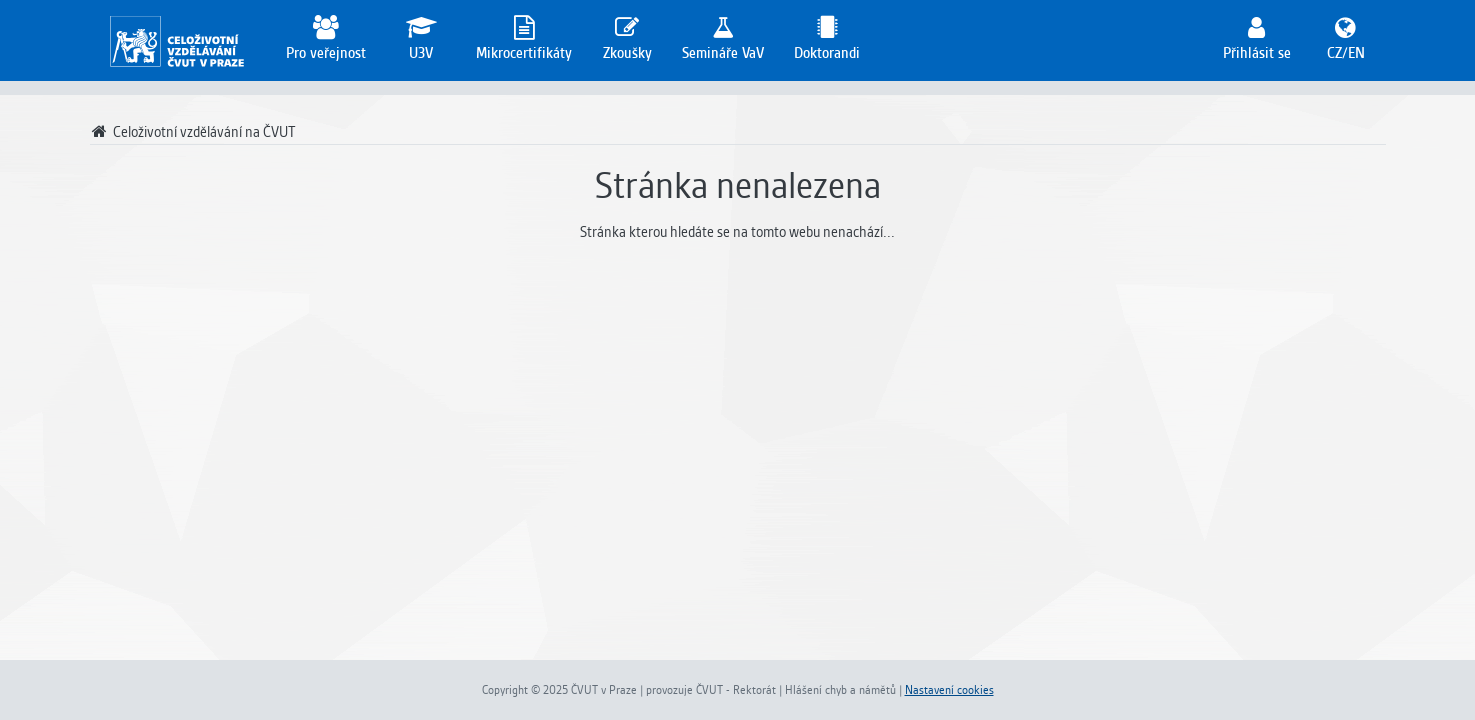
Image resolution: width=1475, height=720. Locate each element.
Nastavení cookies (949, 690)
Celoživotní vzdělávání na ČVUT (193, 132)
